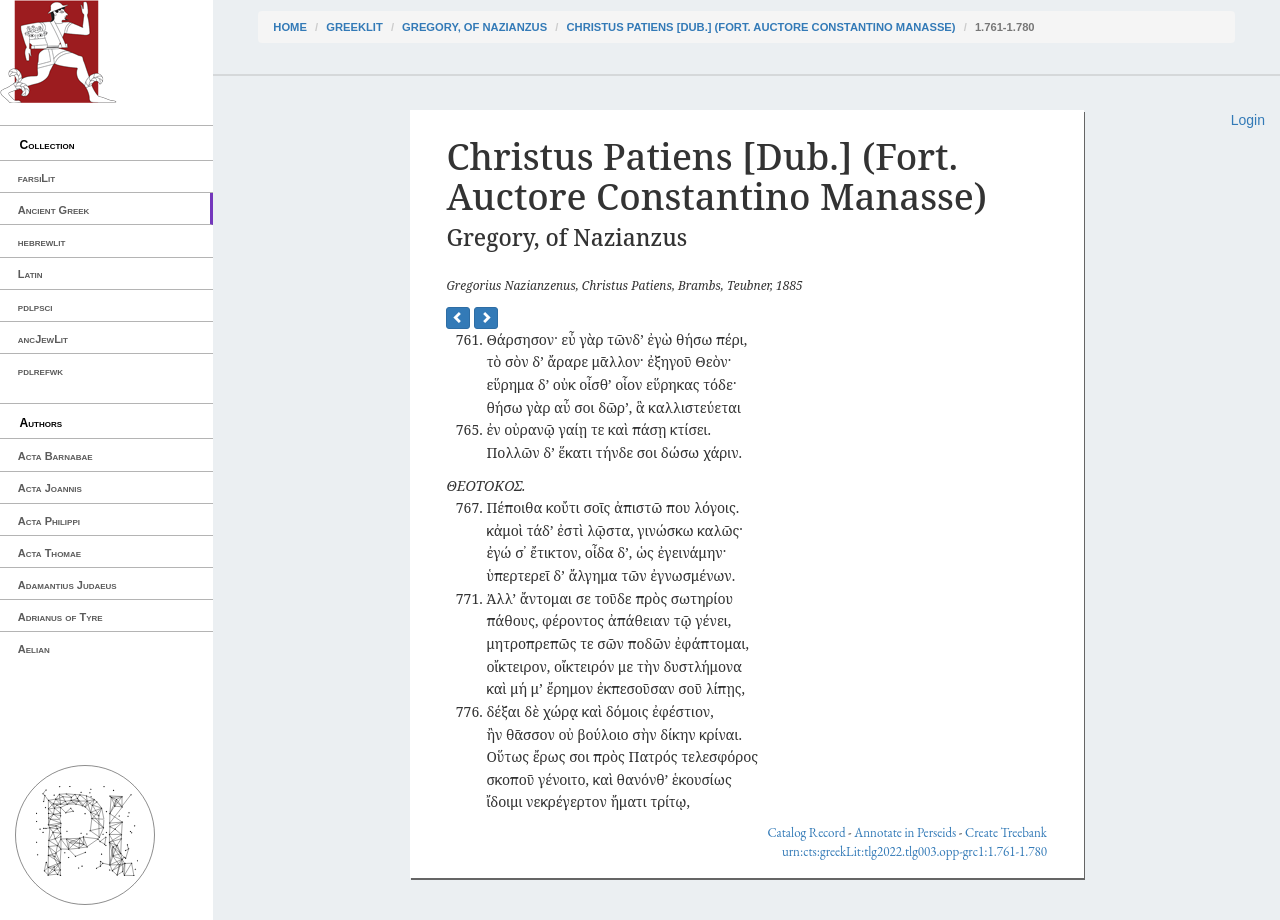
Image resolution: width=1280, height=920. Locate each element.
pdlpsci (35, 307)
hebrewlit (42, 242)
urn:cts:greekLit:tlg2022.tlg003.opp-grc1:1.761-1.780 (914, 851)
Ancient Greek (54, 210)
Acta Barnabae (55, 456)
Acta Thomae (49, 553)
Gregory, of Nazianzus (474, 27)
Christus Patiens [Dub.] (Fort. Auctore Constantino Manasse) (760, 27)
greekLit (354, 27)
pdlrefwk (40, 371)
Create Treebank (1006, 832)
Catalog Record (806, 832)
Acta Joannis (50, 488)
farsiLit (36, 178)
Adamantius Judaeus (67, 585)
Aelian (34, 649)
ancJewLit (43, 339)
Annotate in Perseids (905, 832)
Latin (30, 274)
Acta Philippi (49, 521)
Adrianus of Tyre (60, 617)
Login (1248, 120)
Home (290, 27)
